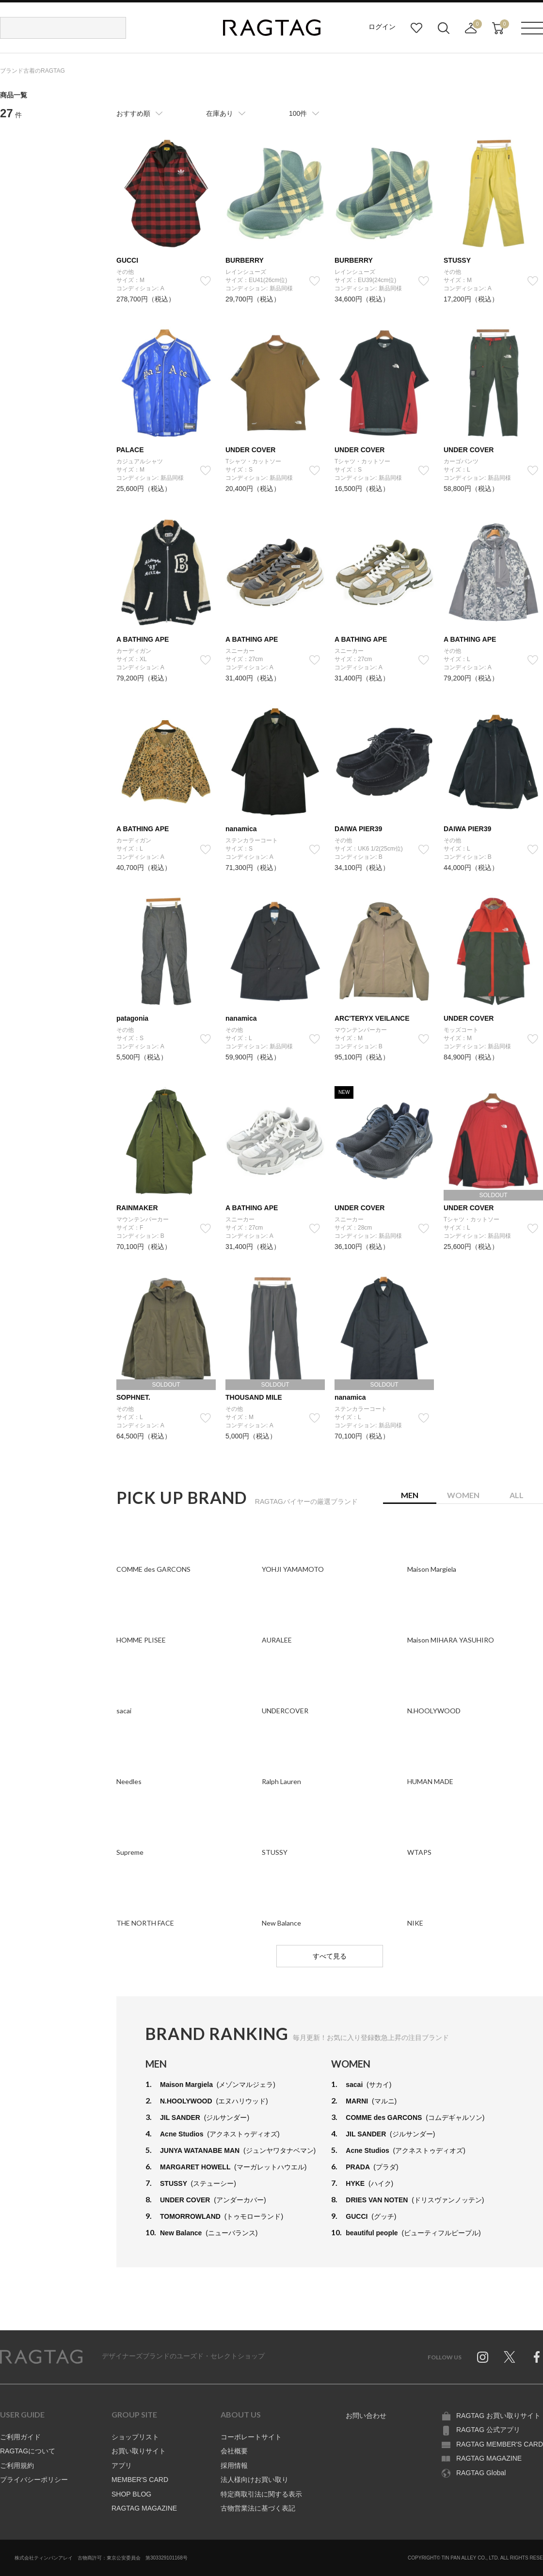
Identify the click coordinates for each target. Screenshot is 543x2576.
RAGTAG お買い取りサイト (498, 2415)
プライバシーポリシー (34, 2479)
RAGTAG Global (481, 2473)
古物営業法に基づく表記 (258, 2508)
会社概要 (234, 2451)
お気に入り (416, 28)
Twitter (509, 2357)
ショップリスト (135, 2437)
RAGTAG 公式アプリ (488, 2430)
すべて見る (330, 1956)
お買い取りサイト (139, 2451)
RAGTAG (41, 2357)
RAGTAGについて (27, 2451)
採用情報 (234, 2465)
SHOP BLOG (131, 2494)
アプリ (122, 2465)
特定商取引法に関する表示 (261, 2494)
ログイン (382, 27)
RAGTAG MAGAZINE (144, 2508)
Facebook (536, 2357)
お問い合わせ (366, 2415)
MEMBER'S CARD (140, 2479)
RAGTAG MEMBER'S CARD (499, 2444)
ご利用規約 (17, 2465)
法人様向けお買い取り (254, 2479)
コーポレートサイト (251, 2437)
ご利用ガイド (20, 2437)
